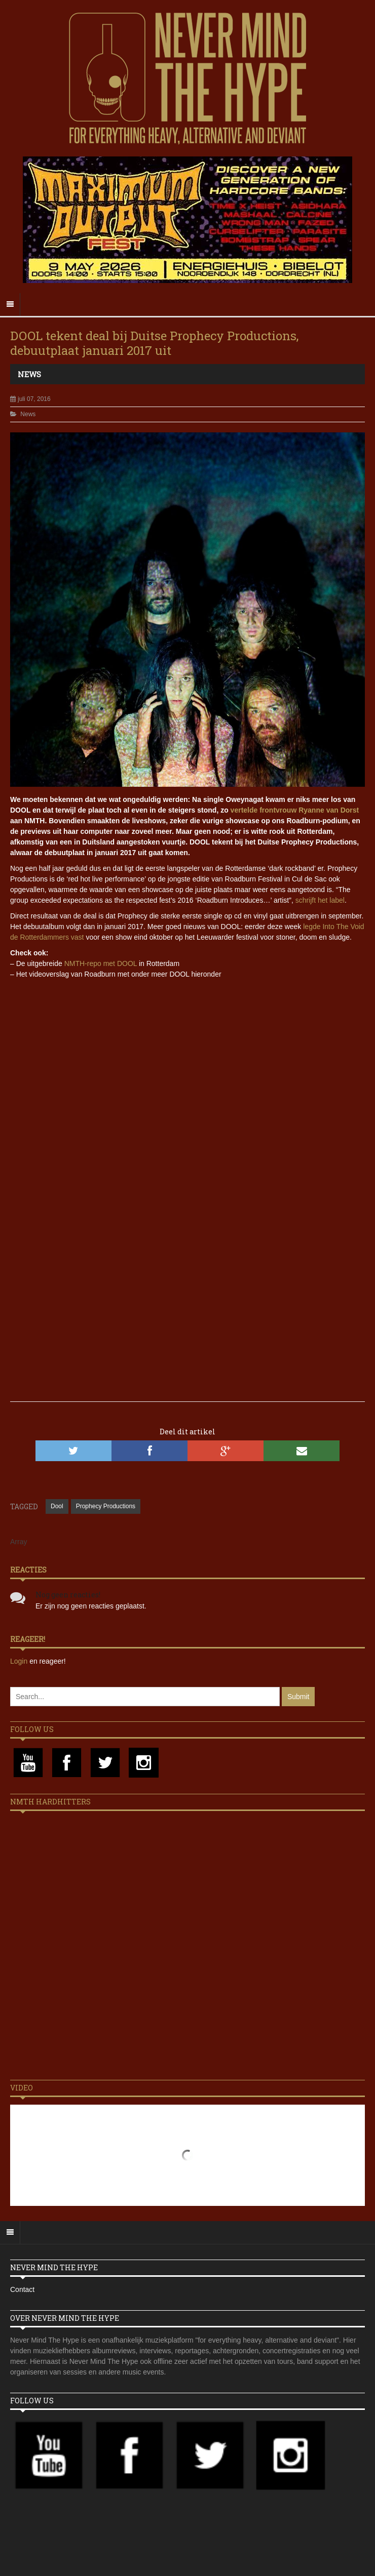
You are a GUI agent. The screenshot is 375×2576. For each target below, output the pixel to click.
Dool (57, 1506)
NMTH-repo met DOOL (100, 963)
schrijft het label (320, 900)
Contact (22, 2289)
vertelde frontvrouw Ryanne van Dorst (295, 810)
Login (19, 1661)
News (29, 374)
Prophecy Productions (105, 1506)
